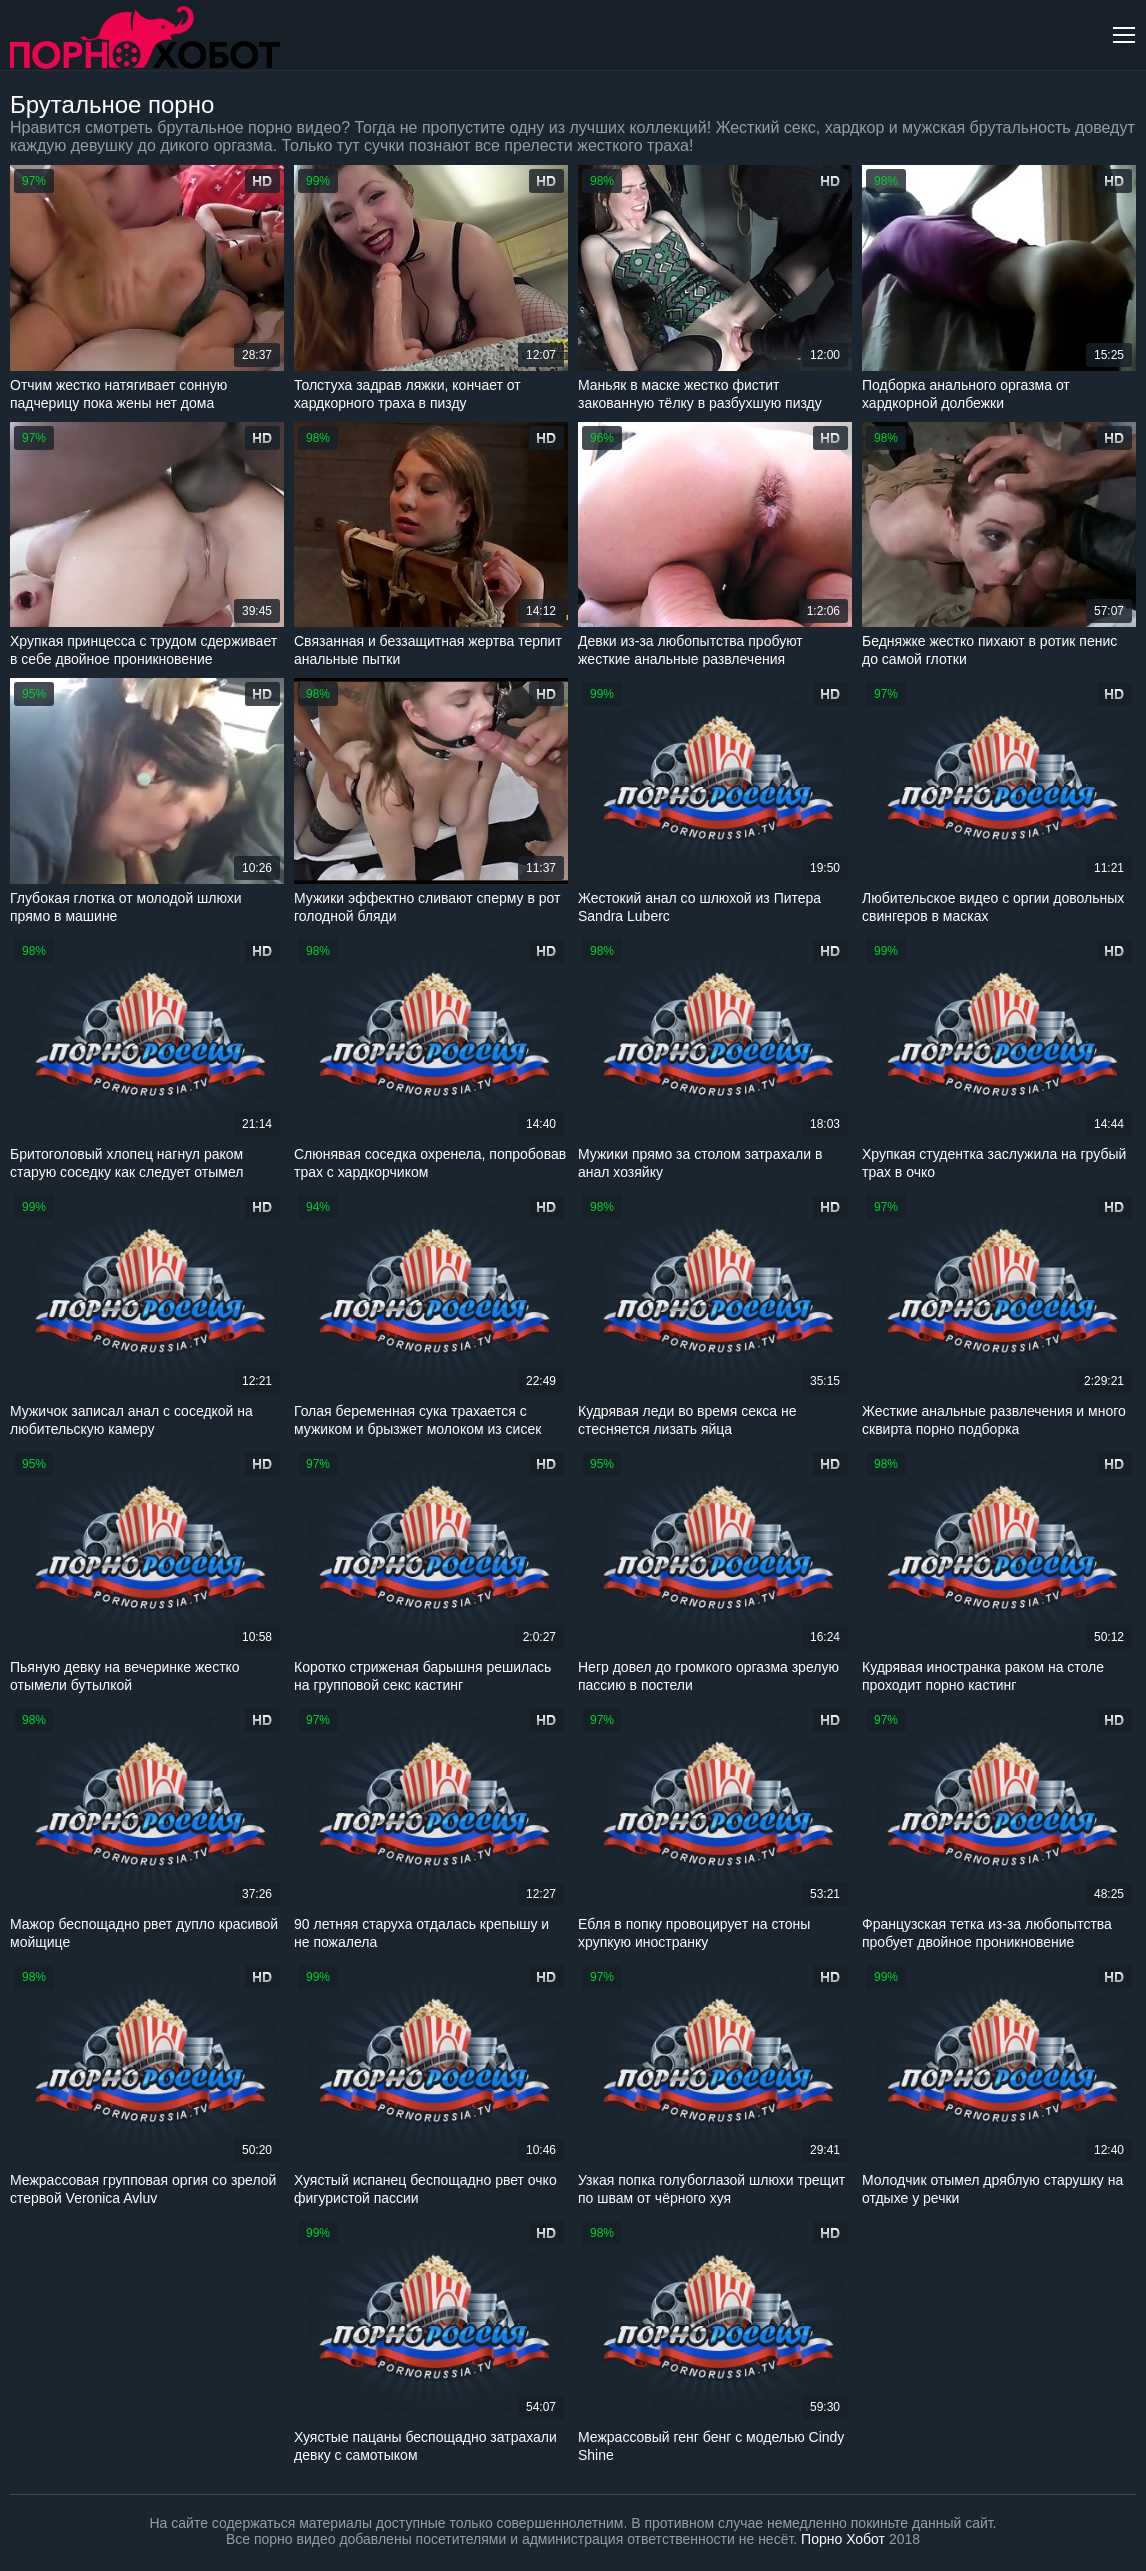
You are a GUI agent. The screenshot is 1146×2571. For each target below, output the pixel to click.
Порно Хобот (843, 2539)
